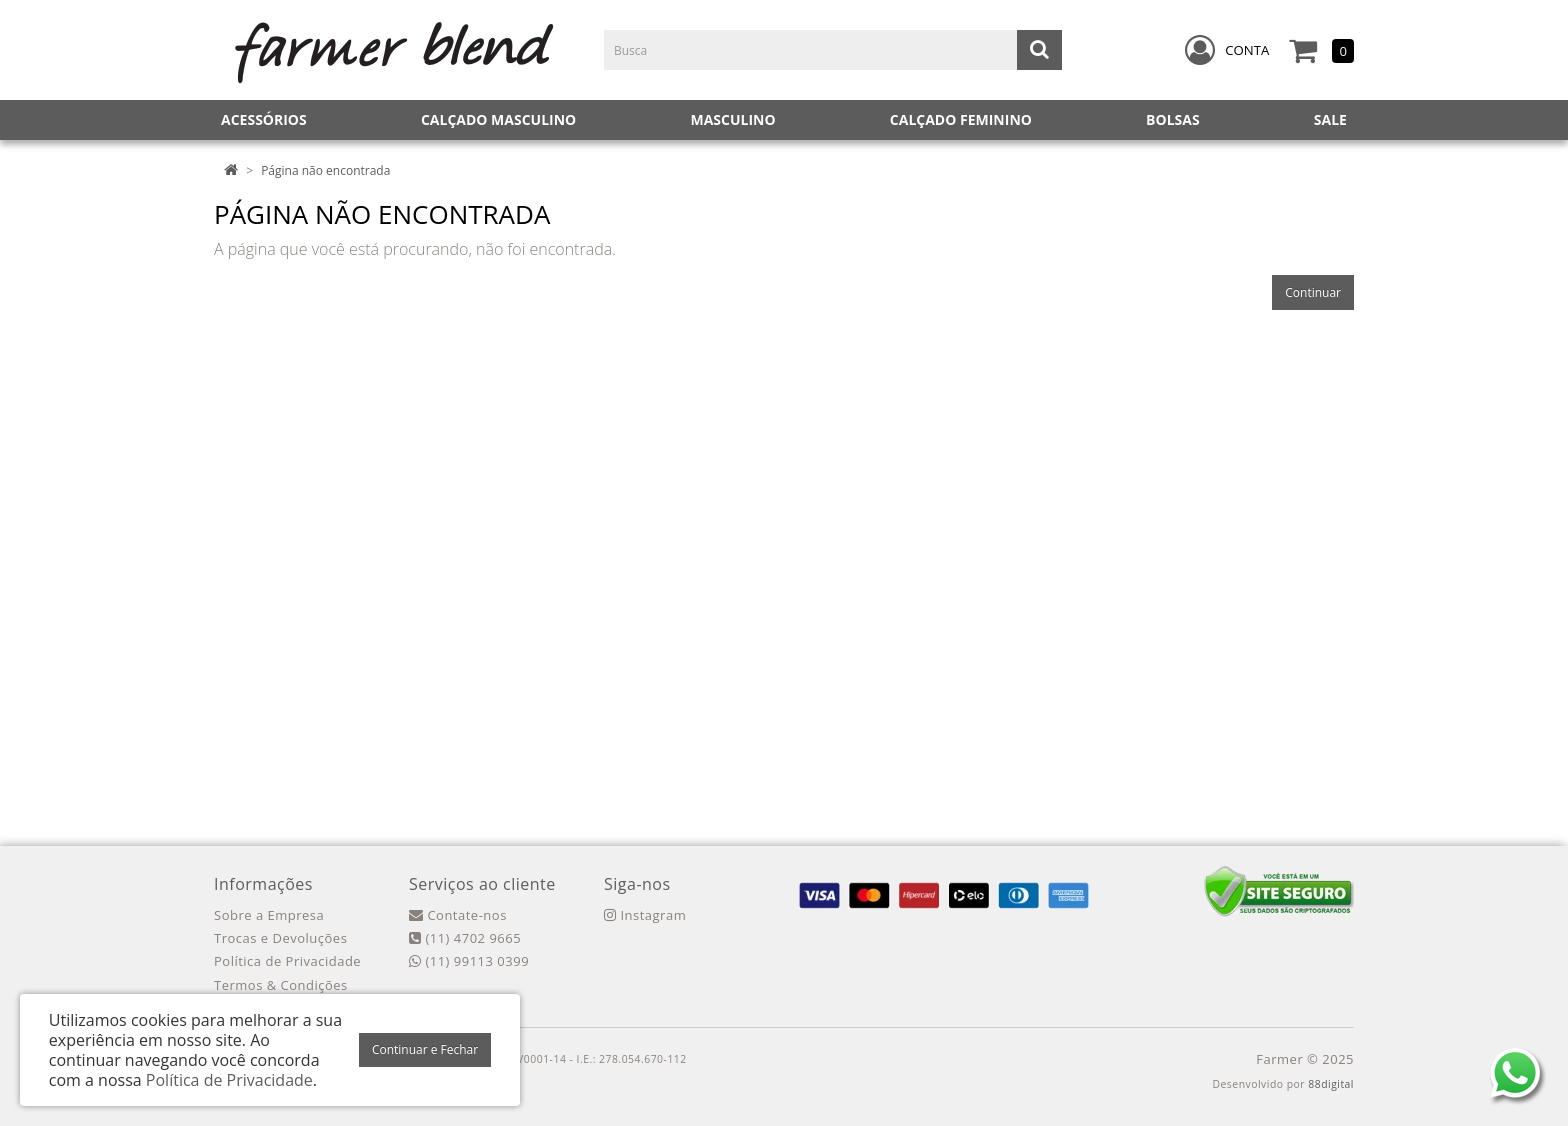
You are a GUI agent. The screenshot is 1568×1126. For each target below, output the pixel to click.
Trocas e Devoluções (280, 938)
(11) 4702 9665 (465, 938)
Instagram (645, 915)
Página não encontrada (325, 170)
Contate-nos (458, 915)
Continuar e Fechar (425, 1049)
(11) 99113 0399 (469, 961)
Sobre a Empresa (269, 915)
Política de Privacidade (287, 961)
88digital (1331, 1084)
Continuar (1313, 292)
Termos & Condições (281, 985)
